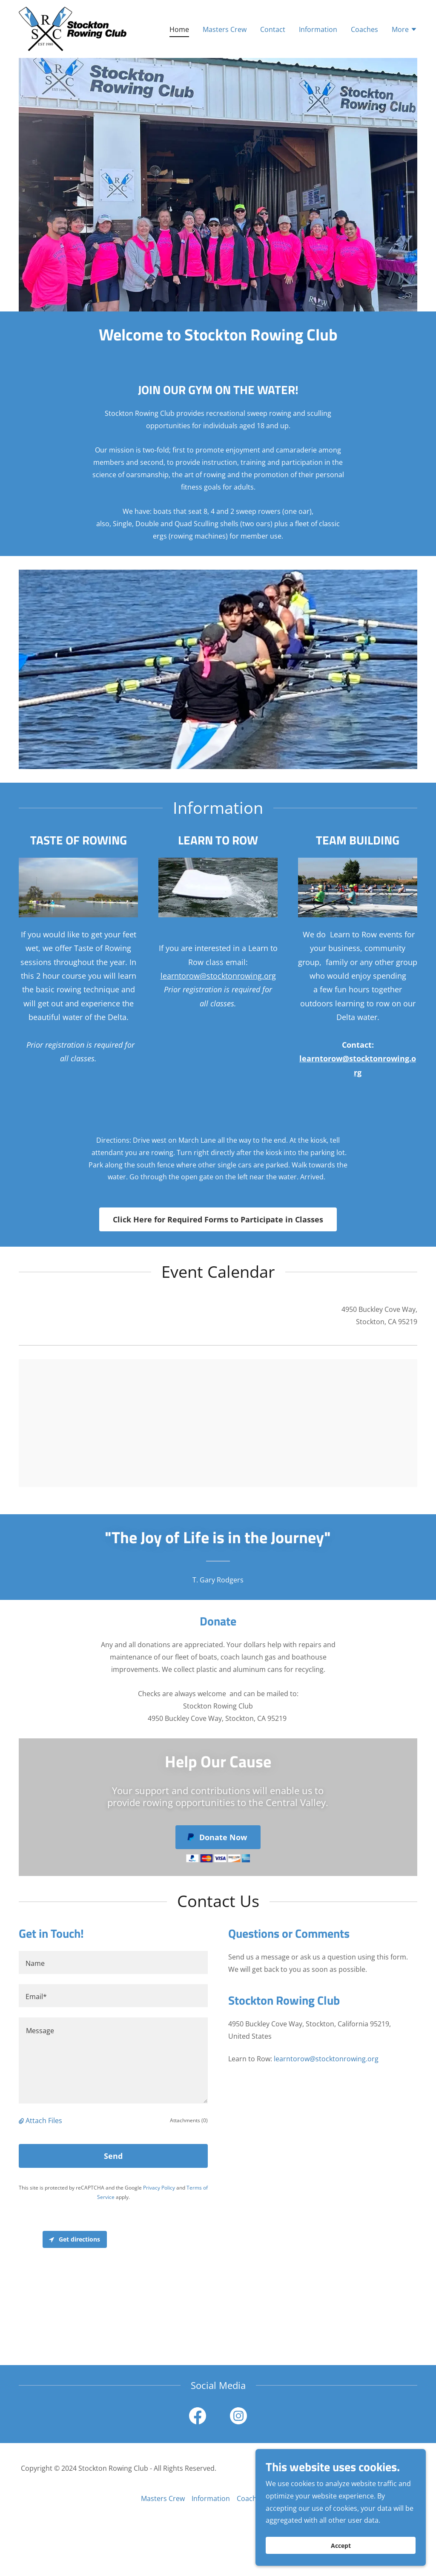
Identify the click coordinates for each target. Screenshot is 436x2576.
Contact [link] (272, 29)
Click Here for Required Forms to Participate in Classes (218, 1219)
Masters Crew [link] (225, 29)
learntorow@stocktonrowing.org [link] (326, 2058)
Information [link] (318, 29)
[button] (404, 30)
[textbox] (113, 1962)
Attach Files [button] (44, 2120)
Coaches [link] (364, 29)
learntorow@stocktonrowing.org (218, 976)
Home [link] (179, 29)
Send (113, 2156)
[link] (72, 28)
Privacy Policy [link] (159, 2187)
